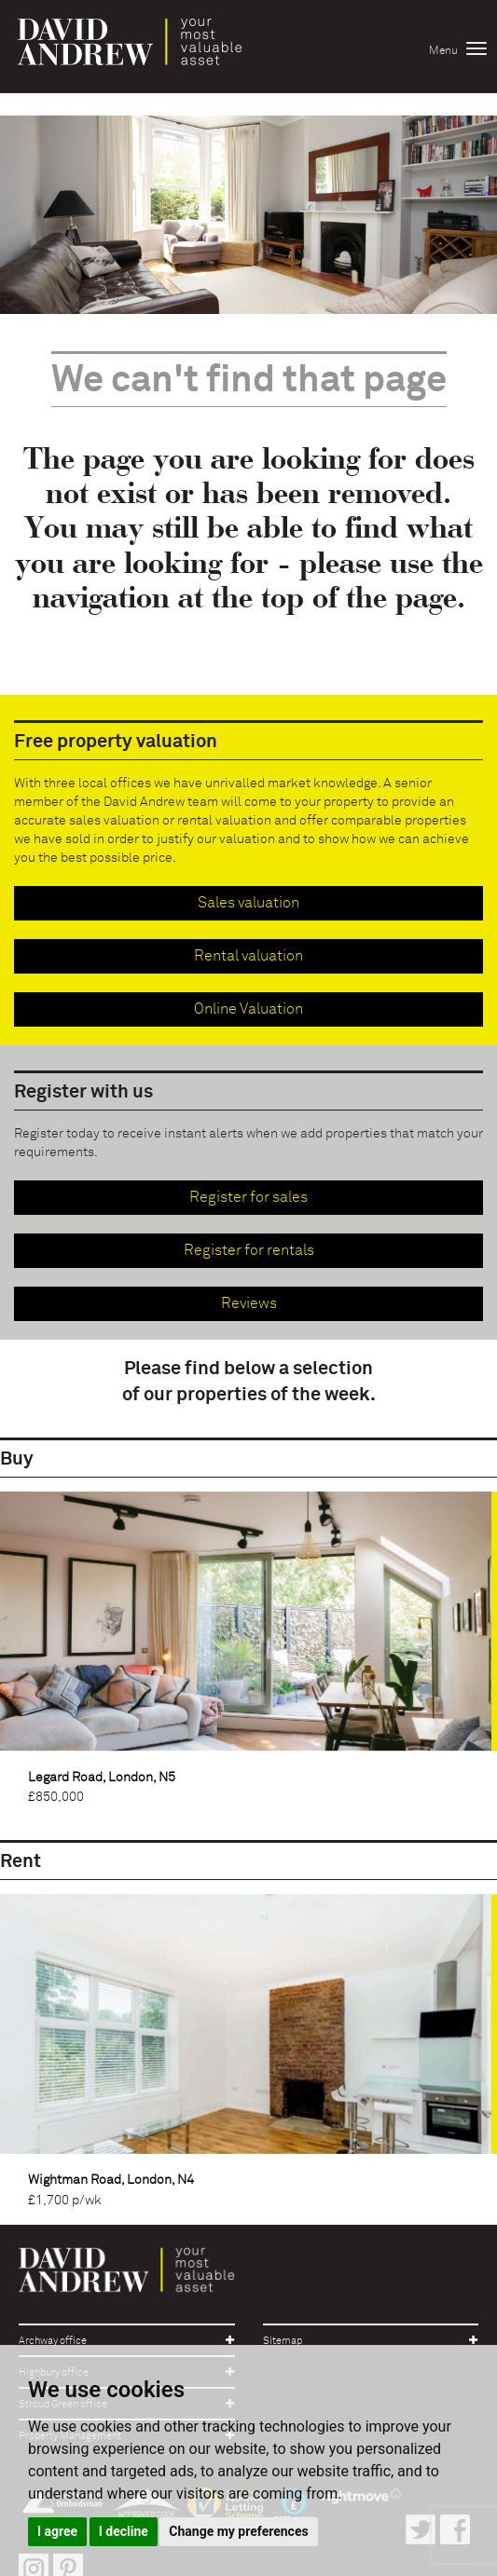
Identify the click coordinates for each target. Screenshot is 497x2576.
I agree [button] (57, 2531)
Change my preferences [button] (238, 2531)
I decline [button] (123, 2531)
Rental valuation (248, 955)
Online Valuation (248, 1009)
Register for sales (248, 1197)
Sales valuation (248, 902)
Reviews (249, 1303)
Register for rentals (249, 1250)
